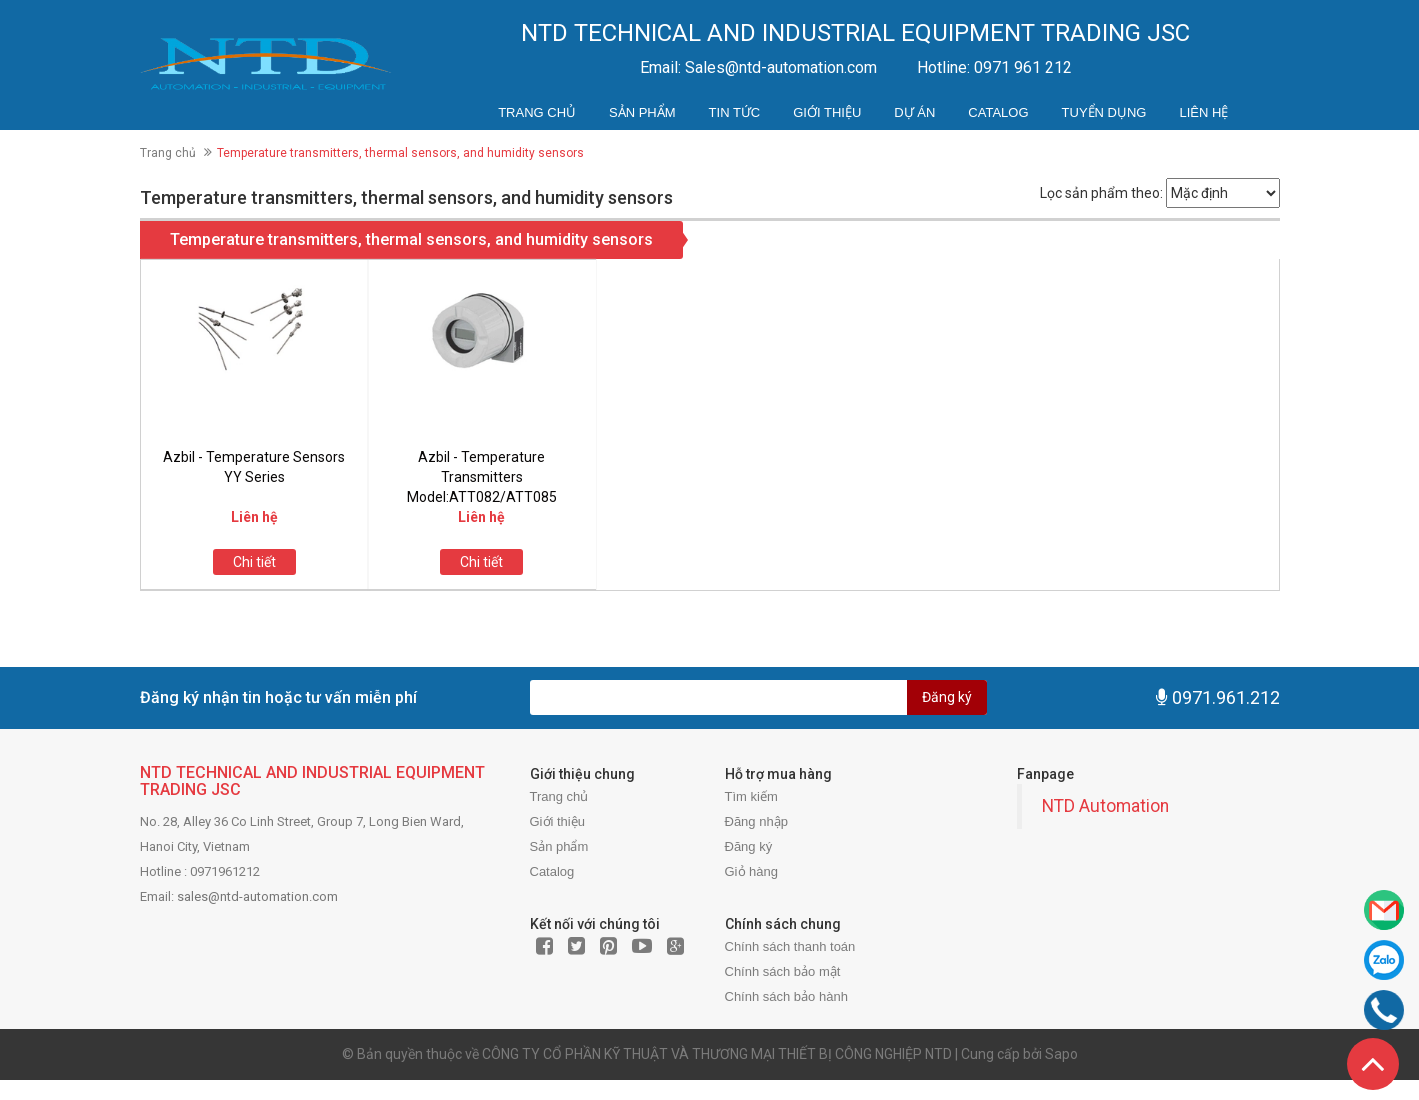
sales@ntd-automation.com (257, 896)
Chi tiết (254, 562)
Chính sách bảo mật (783, 971)
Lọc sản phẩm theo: (1101, 193)
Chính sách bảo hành (786, 996)
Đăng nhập (756, 821)
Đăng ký (947, 697)
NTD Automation (1105, 806)
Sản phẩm (642, 112)
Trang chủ (537, 112)
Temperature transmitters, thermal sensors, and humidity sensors (411, 239)
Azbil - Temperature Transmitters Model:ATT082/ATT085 (482, 477)
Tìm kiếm (751, 796)
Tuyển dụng (1104, 112)
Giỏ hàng (752, 871)
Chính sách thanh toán (790, 946)
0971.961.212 (1226, 697)
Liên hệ (1203, 112)
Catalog (998, 112)
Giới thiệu (827, 112)
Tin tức (735, 112)
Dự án (914, 112)
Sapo (1061, 1054)
